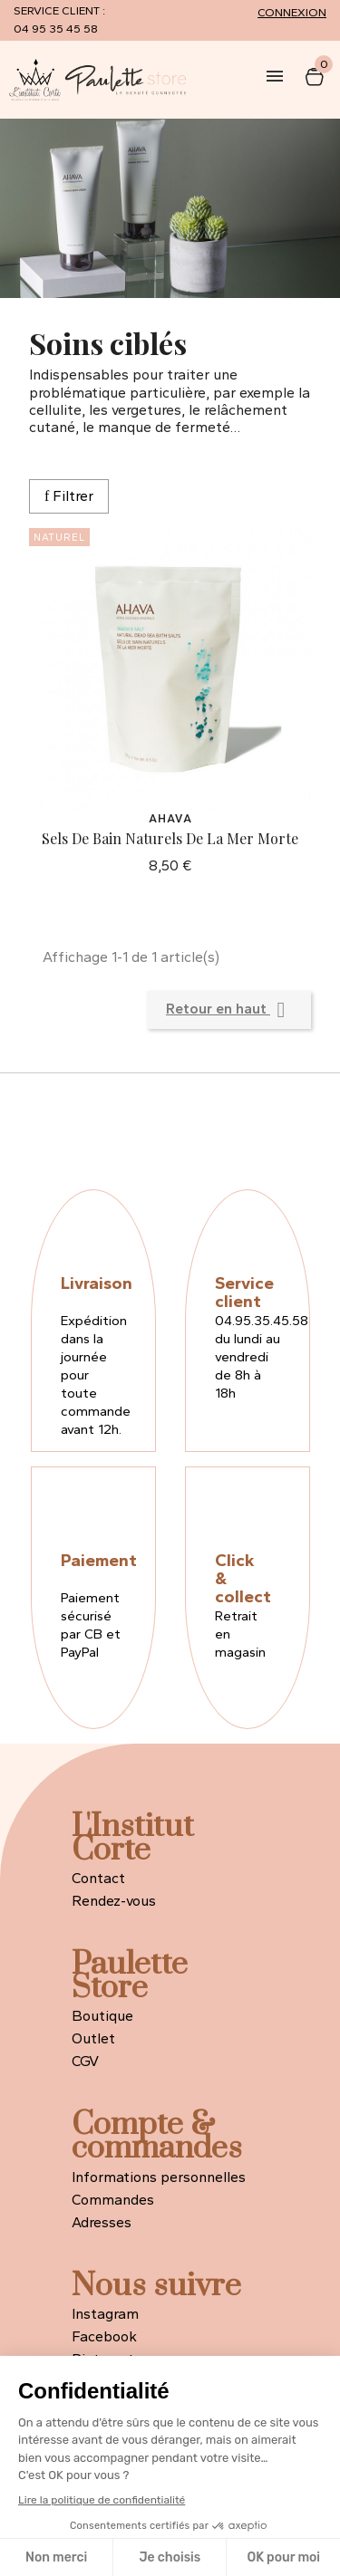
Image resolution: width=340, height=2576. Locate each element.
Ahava (170, 818)
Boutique (102, 2015)
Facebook (104, 2336)
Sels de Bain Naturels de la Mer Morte (170, 838)
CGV (85, 2061)
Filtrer (68, 496)
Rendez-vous (114, 1900)
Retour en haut (229, 1010)
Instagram (105, 2313)
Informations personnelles (159, 2177)
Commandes (113, 2199)
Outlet (93, 2038)
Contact (98, 1878)
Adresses (101, 2222)
